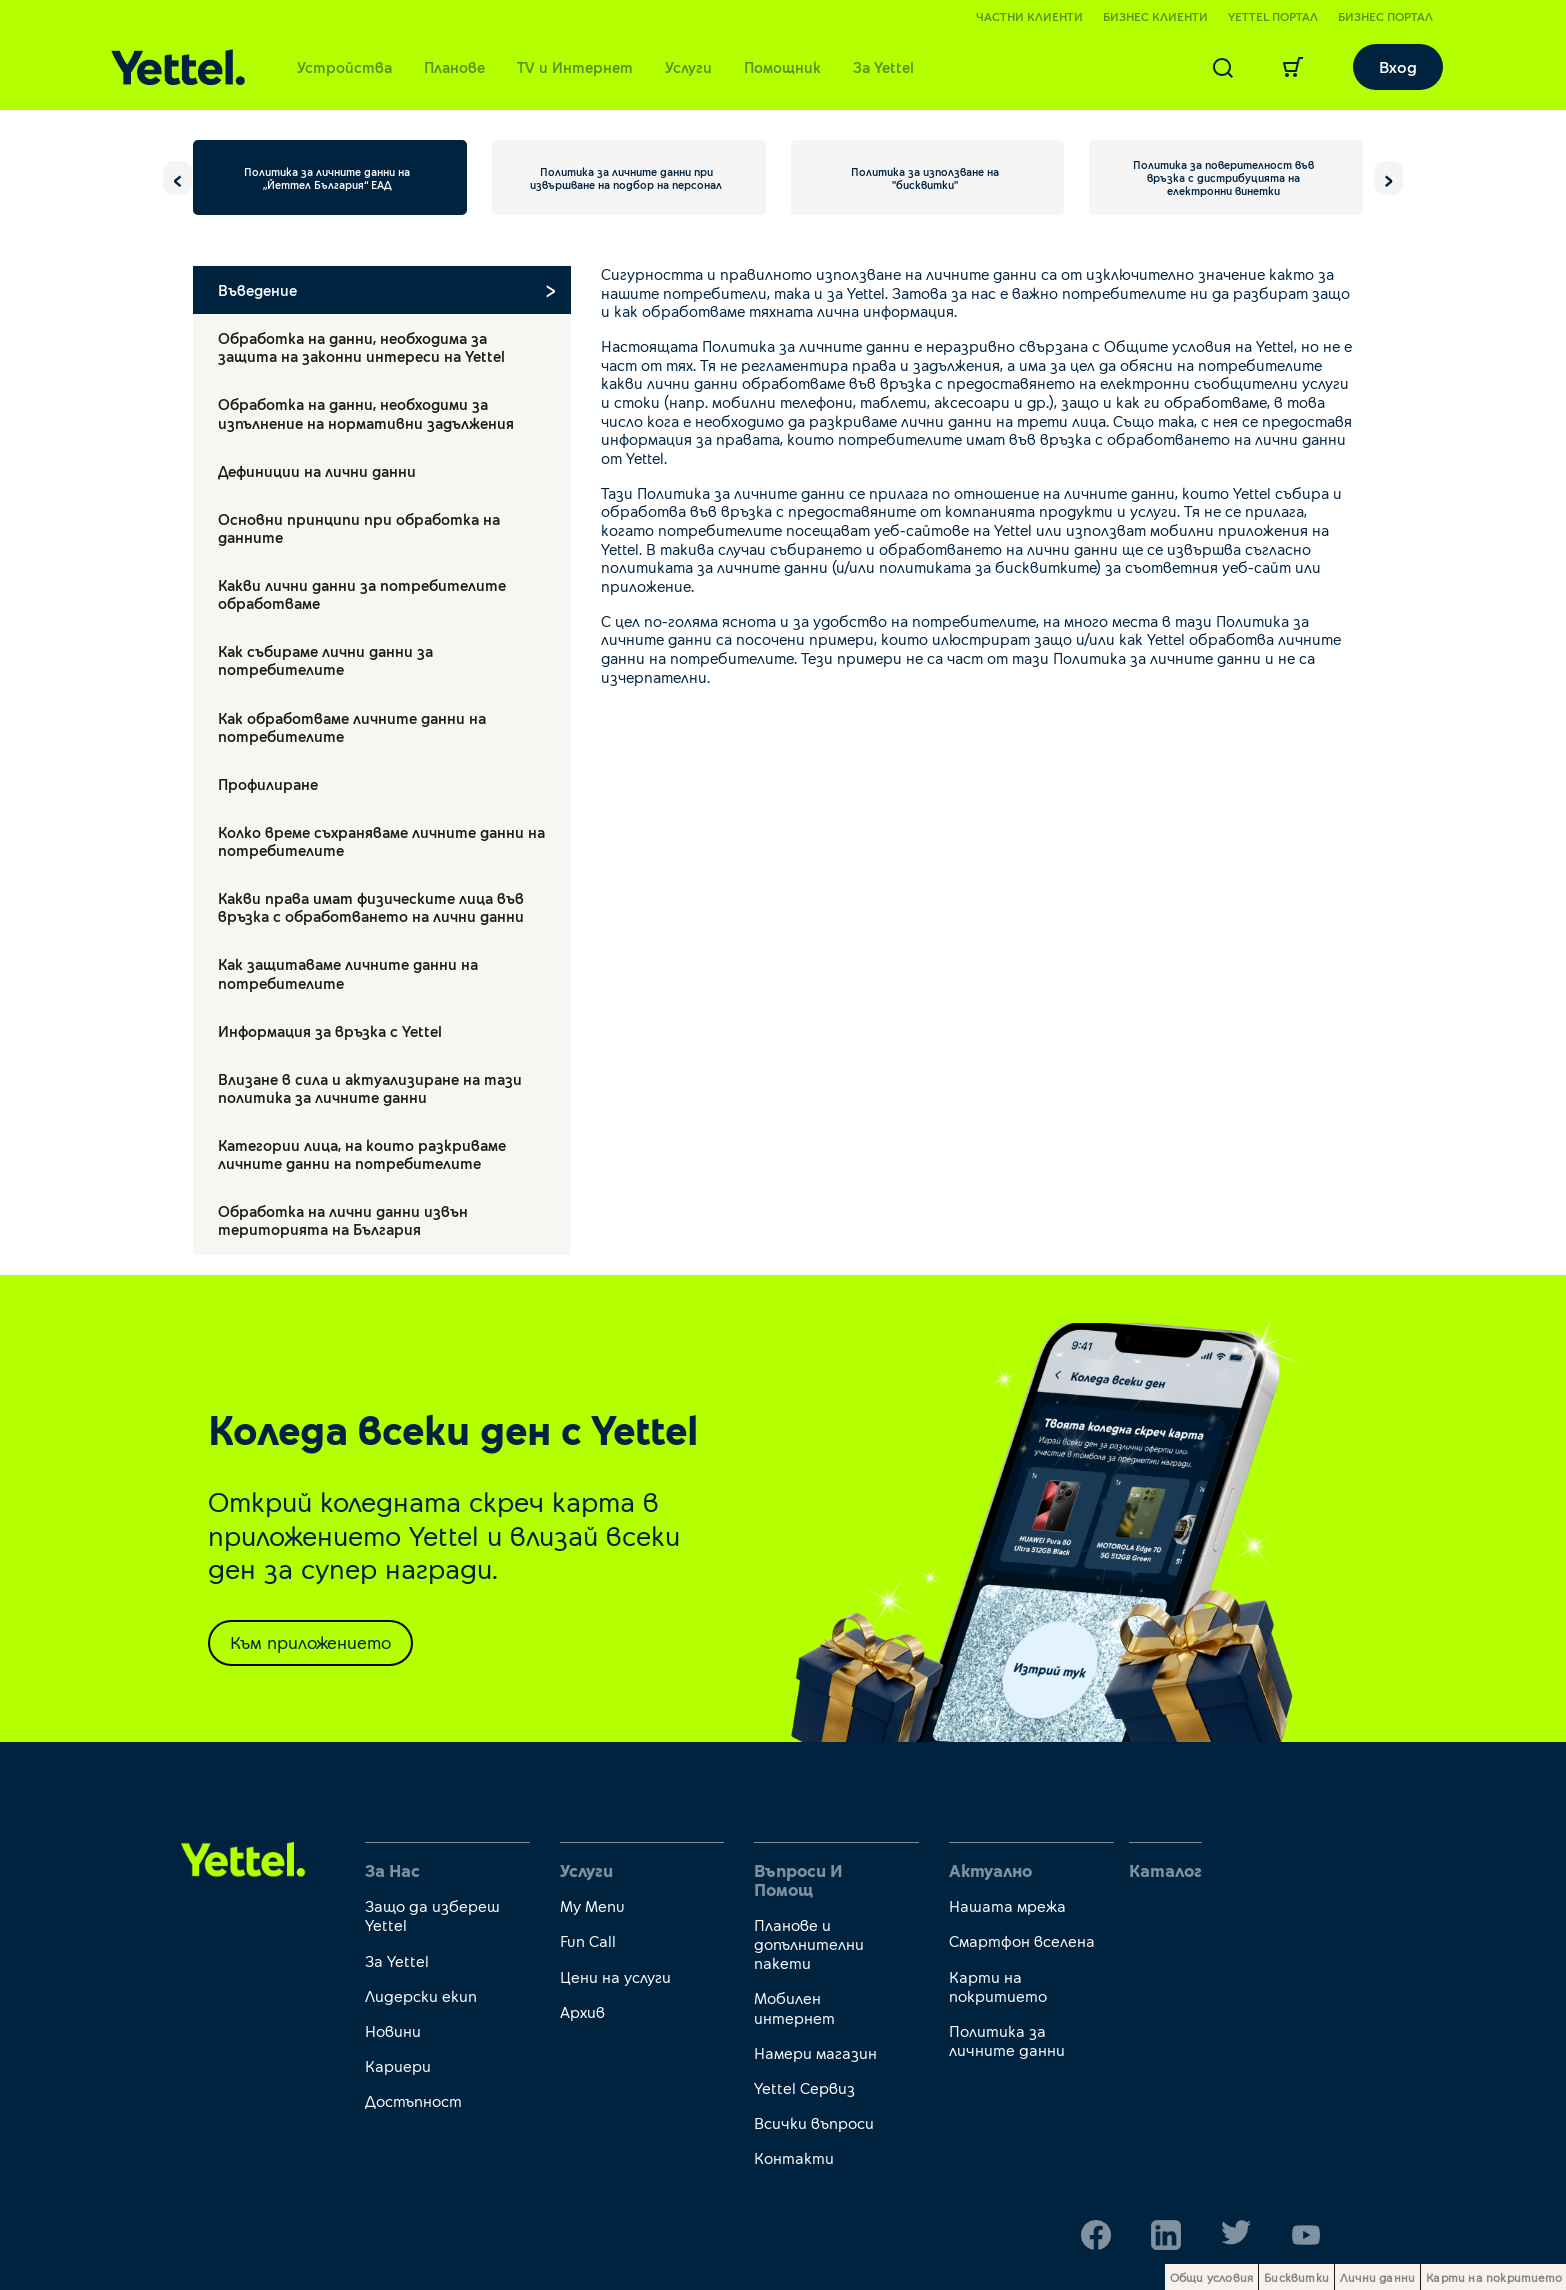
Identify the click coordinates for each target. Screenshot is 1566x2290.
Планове (454, 67)
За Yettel (883, 67)
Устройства (344, 67)
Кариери (398, 2065)
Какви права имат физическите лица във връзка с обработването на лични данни (371, 907)
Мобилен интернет (794, 2007)
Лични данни (1377, 2277)
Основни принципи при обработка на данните (359, 528)
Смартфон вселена (1022, 1940)
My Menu (592, 1905)
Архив (582, 2011)
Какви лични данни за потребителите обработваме (362, 594)
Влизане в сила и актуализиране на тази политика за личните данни (370, 1088)
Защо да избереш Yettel (432, 1915)
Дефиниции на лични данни (317, 471)
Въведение (257, 290)
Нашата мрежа (1007, 1905)
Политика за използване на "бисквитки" (925, 178)
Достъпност (413, 2100)
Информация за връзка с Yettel (330, 1031)
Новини (393, 2030)
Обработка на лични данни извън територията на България (343, 1220)
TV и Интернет (575, 67)
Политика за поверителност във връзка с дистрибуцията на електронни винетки (1223, 177)
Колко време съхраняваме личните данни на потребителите (381, 841)
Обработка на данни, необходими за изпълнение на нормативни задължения (366, 413)
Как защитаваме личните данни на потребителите (348, 973)
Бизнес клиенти (1155, 16)
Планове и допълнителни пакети (809, 1943)
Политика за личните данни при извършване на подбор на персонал (626, 178)
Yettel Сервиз (804, 2087)
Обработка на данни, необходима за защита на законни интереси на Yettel (361, 347)
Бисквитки (1296, 2277)
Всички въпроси (814, 2122)
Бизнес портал (1385, 16)
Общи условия (1211, 2277)
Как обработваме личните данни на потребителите (352, 727)
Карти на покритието (998, 1986)
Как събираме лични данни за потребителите (325, 660)
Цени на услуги (615, 1976)
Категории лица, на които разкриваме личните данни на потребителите (362, 1154)
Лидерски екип (421, 1995)
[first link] (243, 1858)
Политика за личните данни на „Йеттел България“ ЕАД (327, 178)
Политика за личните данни (1007, 2040)
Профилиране (268, 784)
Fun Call (588, 1940)
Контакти (794, 2157)
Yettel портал (1273, 16)
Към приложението (310, 1642)
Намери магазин (815, 2052)
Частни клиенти (1029, 16)
